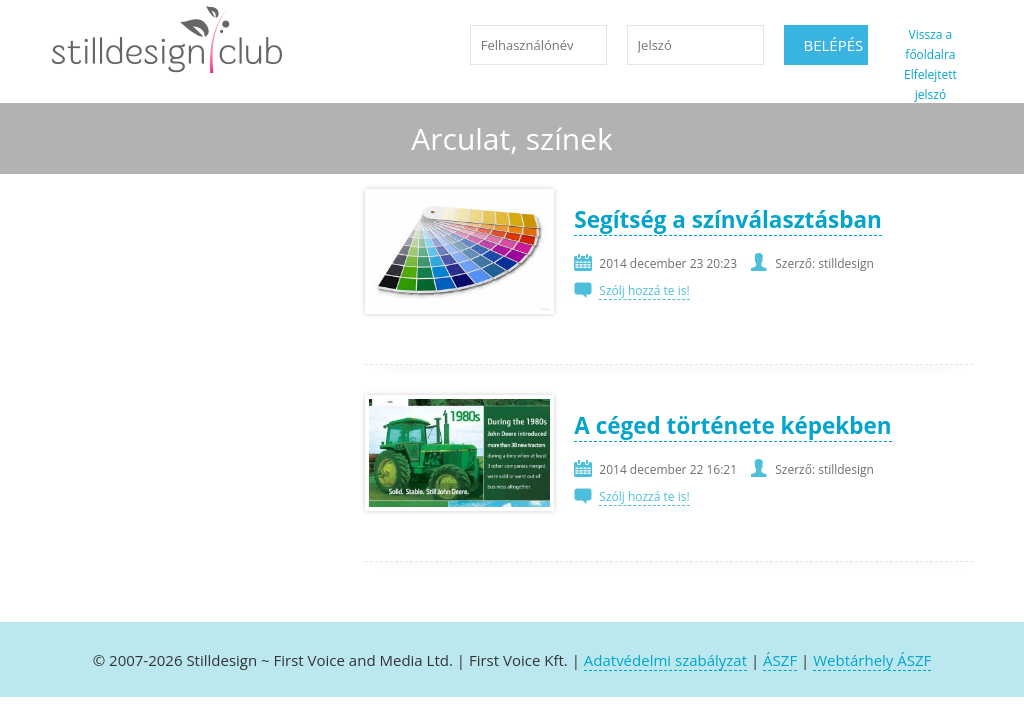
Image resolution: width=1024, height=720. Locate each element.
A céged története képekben (732, 425)
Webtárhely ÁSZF (872, 660)
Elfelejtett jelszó (930, 84)
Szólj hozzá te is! (644, 290)
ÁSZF (780, 660)
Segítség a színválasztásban (727, 219)
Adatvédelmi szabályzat (665, 660)
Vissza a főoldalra (930, 44)
